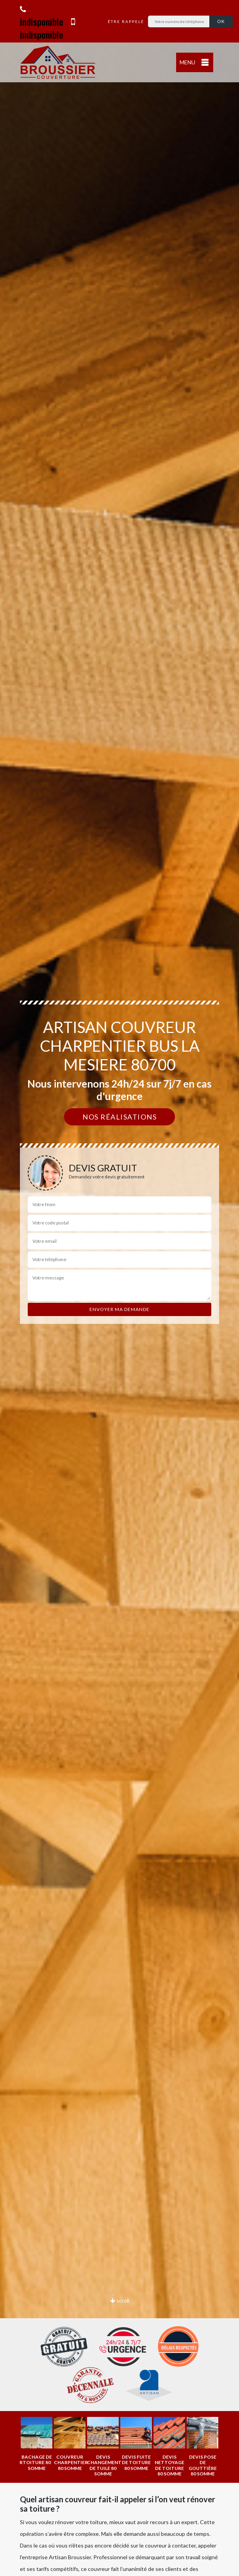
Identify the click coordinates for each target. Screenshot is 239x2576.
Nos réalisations (119, 1117)
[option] (36, 2444)
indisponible (41, 16)
